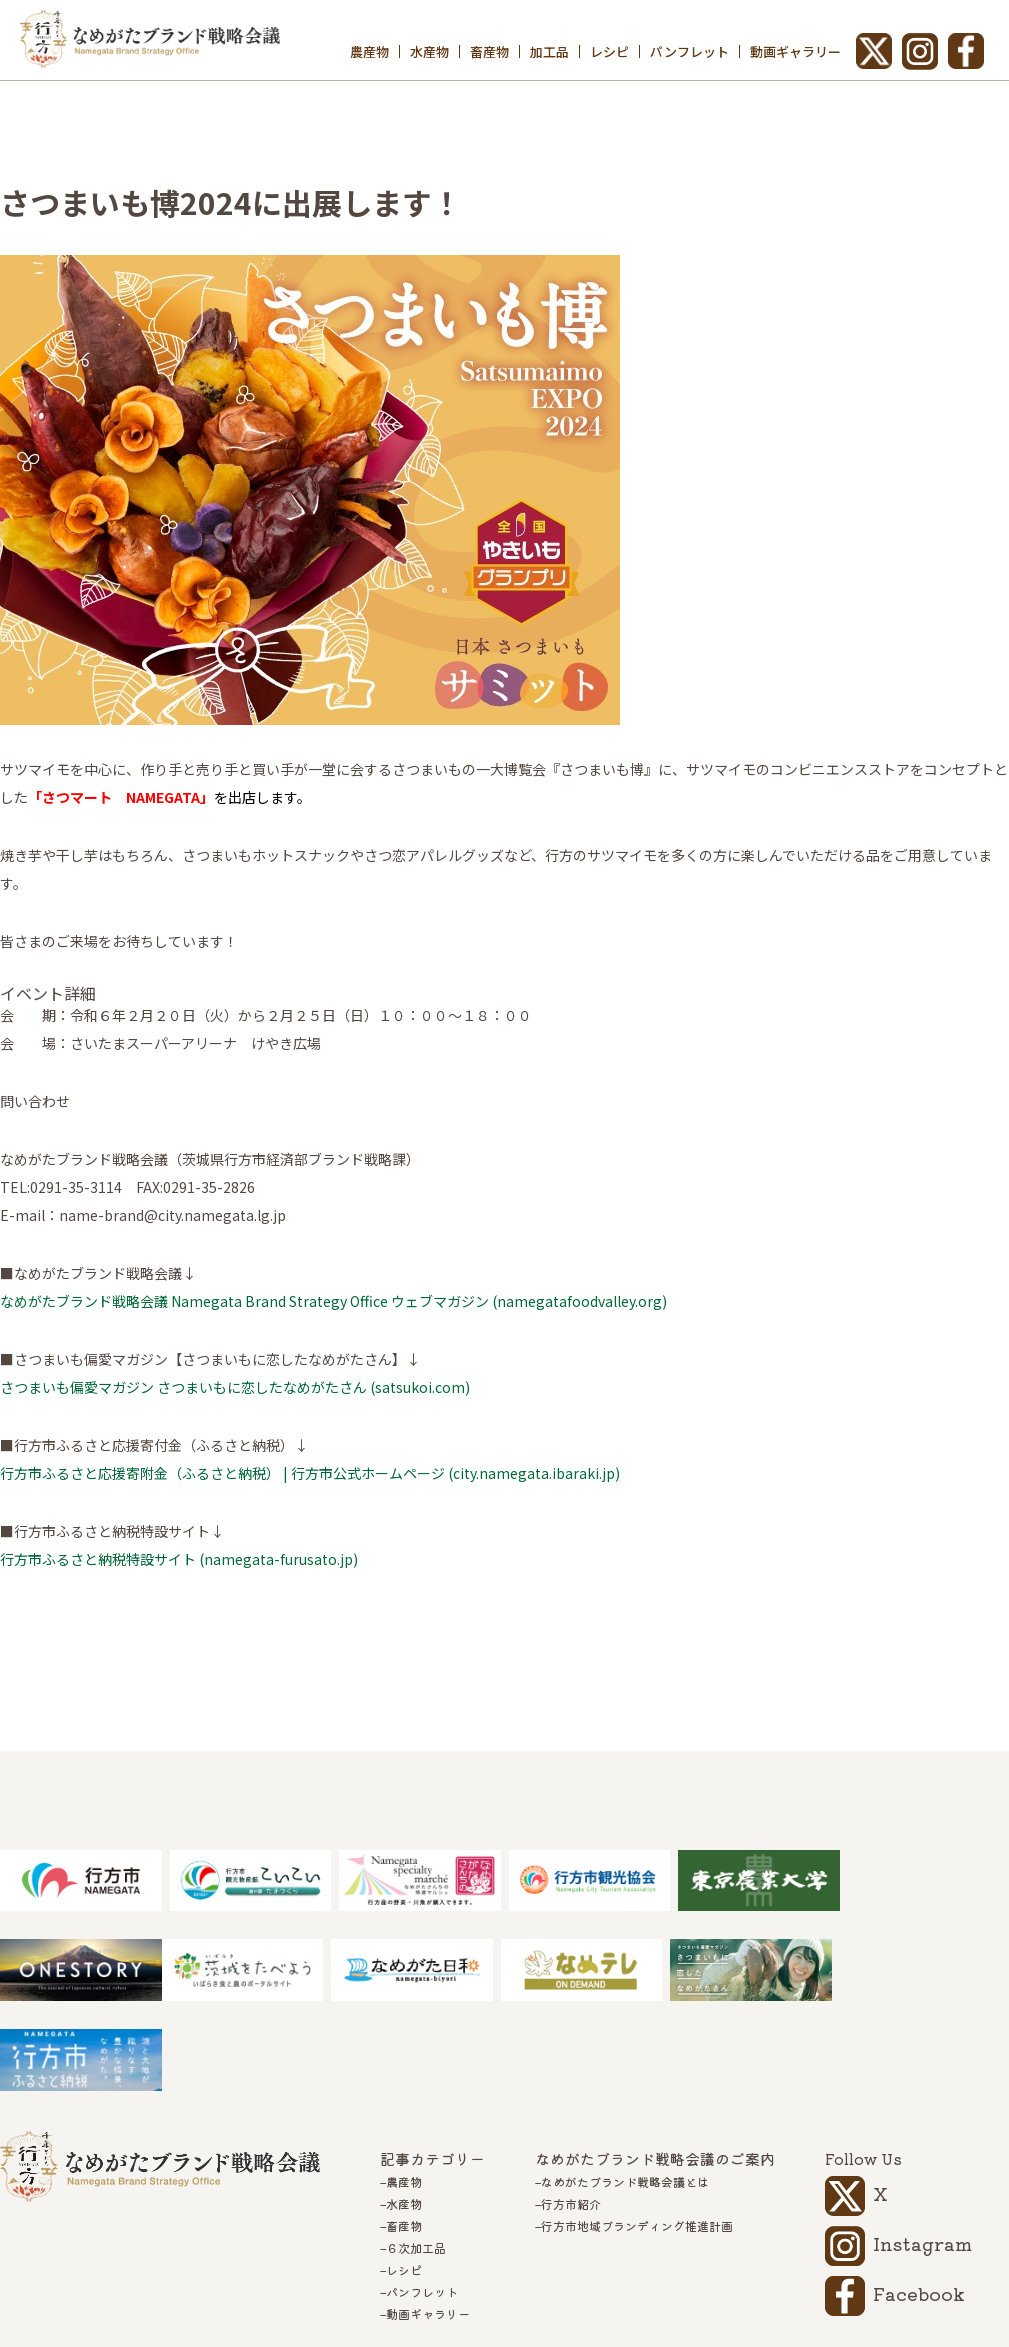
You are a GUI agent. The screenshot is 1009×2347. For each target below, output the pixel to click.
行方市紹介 (571, 2114)
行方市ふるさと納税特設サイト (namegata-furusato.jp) (179, 1559)
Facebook (919, 2203)
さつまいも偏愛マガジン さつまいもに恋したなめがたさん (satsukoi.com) (235, 1387)
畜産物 (489, 51)
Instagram (922, 2153)
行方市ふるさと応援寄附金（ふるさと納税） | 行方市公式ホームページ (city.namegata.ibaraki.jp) (310, 1473)
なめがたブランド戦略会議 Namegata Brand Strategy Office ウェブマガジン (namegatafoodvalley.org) (333, 1301)
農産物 (369, 51)
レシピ (609, 51)
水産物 (429, 51)
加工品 (549, 51)
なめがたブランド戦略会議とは (625, 2092)
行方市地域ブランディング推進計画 (637, 2136)
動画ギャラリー (795, 51)
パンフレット (689, 51)
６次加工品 (416, 2158)
